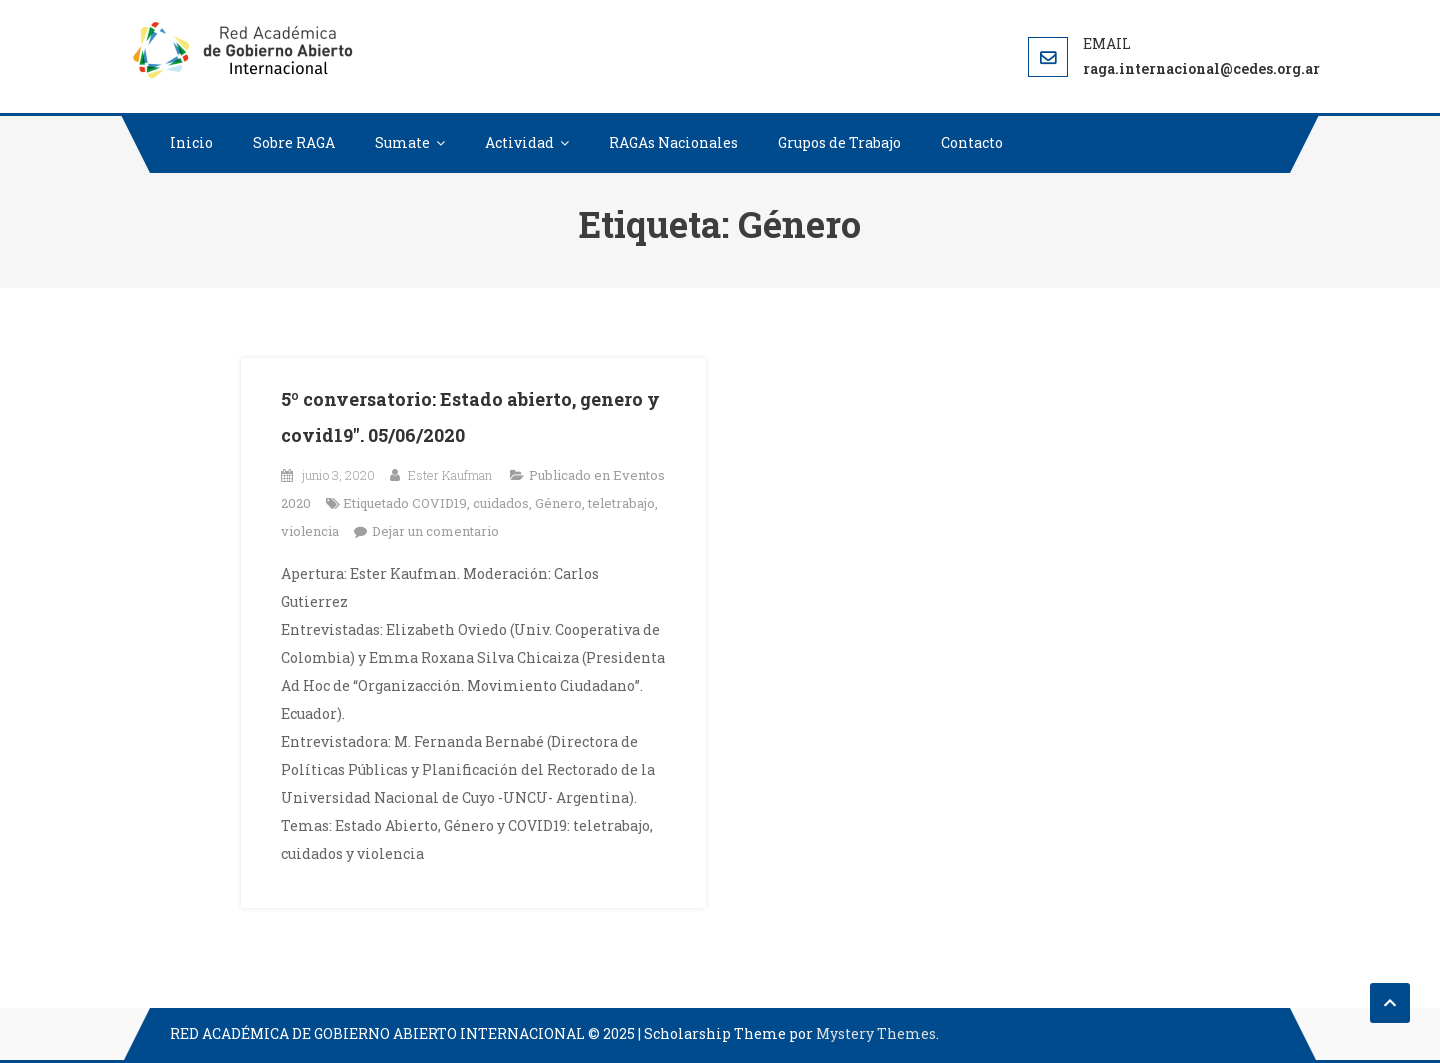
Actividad (519, 142)
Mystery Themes (876, 1033)
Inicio (191, 142)
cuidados (501, 503)
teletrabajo (621, 503)
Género (558, 503)
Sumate (402, 142)
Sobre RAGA (294, 142)
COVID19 (439, 503)
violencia (310, 531)
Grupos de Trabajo (839, 142)
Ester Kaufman (450, 475)
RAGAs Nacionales (673, 142)
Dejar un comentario (435, 531)
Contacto (972, 142)
